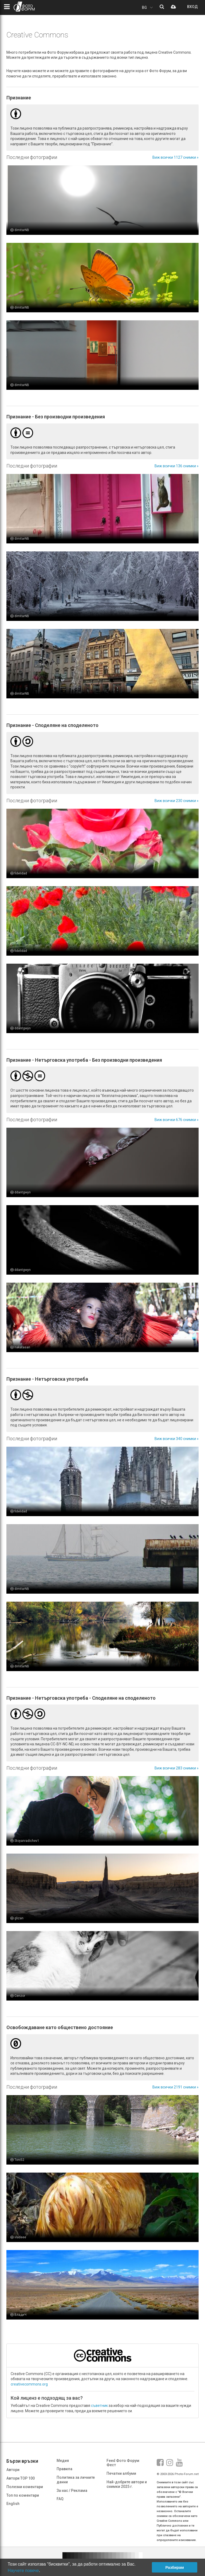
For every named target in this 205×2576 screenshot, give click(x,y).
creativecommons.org (29, 2384)
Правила (64, 2469)
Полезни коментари (24, 2487)
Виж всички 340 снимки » (177, 1439)
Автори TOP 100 (20, 2478)
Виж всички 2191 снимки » (175, 2087)
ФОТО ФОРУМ (24, 6)
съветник (99, 2405)
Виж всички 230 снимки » (177, 801)
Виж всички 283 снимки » (177, 1768)
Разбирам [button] (174, 2567)
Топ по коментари (22, 2495)
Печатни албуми (121, 2473)
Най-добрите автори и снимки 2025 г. (127, 2484)
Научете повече (23, 2570)
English (12, 2503)
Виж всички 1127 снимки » (175, 157)
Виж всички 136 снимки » (177, 466)
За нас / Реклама (72, 2490)
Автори (12, 2470)
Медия (63, 2460)
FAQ (60, 2499)
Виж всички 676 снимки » (177, 1120)
